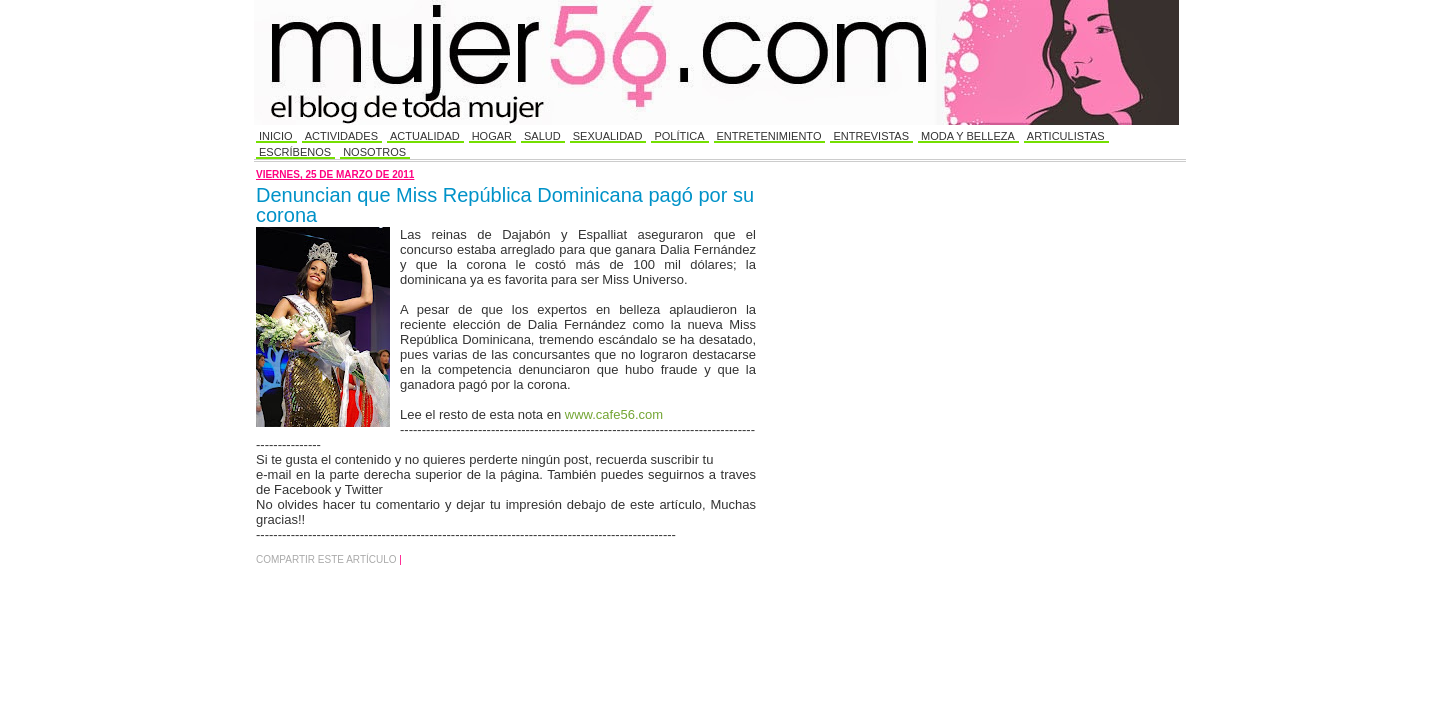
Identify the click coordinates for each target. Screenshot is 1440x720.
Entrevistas (871, 136)
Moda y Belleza (968, 136)
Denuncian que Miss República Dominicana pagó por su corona (505, 205)
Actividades (341, 136)
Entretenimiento (769, 136)
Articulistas (1066, 136)
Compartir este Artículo (327, 559)
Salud (542, 136)
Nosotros (374, 152)
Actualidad (425, 136)
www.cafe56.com (614, 414)
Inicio (276, 136)
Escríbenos (295, 152)
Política (679, 136)
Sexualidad (608, 136)
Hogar (492, 136)
